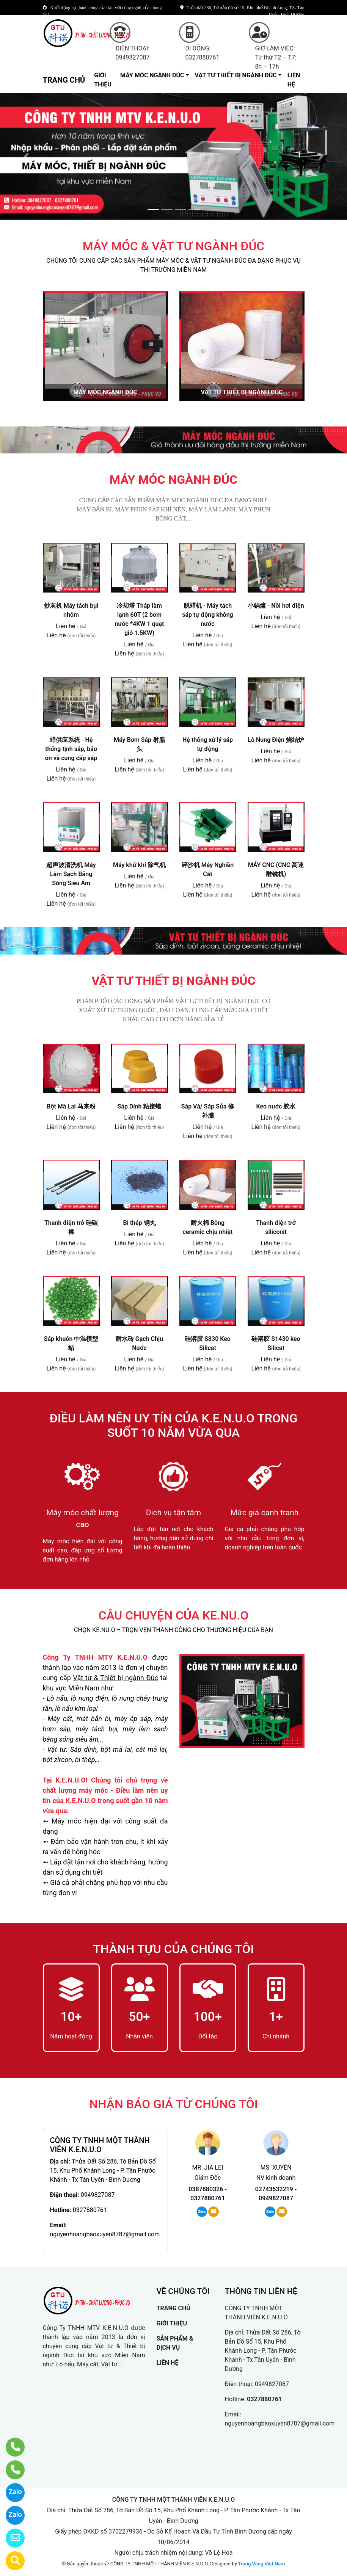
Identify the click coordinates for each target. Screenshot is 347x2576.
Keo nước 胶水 (276, 1106)
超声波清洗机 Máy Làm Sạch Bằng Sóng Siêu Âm (71, 874)
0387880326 (205, 2189)
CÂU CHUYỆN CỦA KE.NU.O (174, 1615)
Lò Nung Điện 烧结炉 (276, 739)
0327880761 (90, 2210)
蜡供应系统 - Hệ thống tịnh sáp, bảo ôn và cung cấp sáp (71, 749)
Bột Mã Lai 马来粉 (71, 1106)
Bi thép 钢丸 (139, 1222)
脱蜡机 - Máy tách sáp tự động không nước (207, 614)
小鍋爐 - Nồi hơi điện (276, 605)
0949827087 (98, 2194)
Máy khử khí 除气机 (139, 865)
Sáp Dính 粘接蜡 (140, 1106)
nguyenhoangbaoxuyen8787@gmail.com (105, 2234)
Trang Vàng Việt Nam (261, 2564)
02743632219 (274, 2189)
